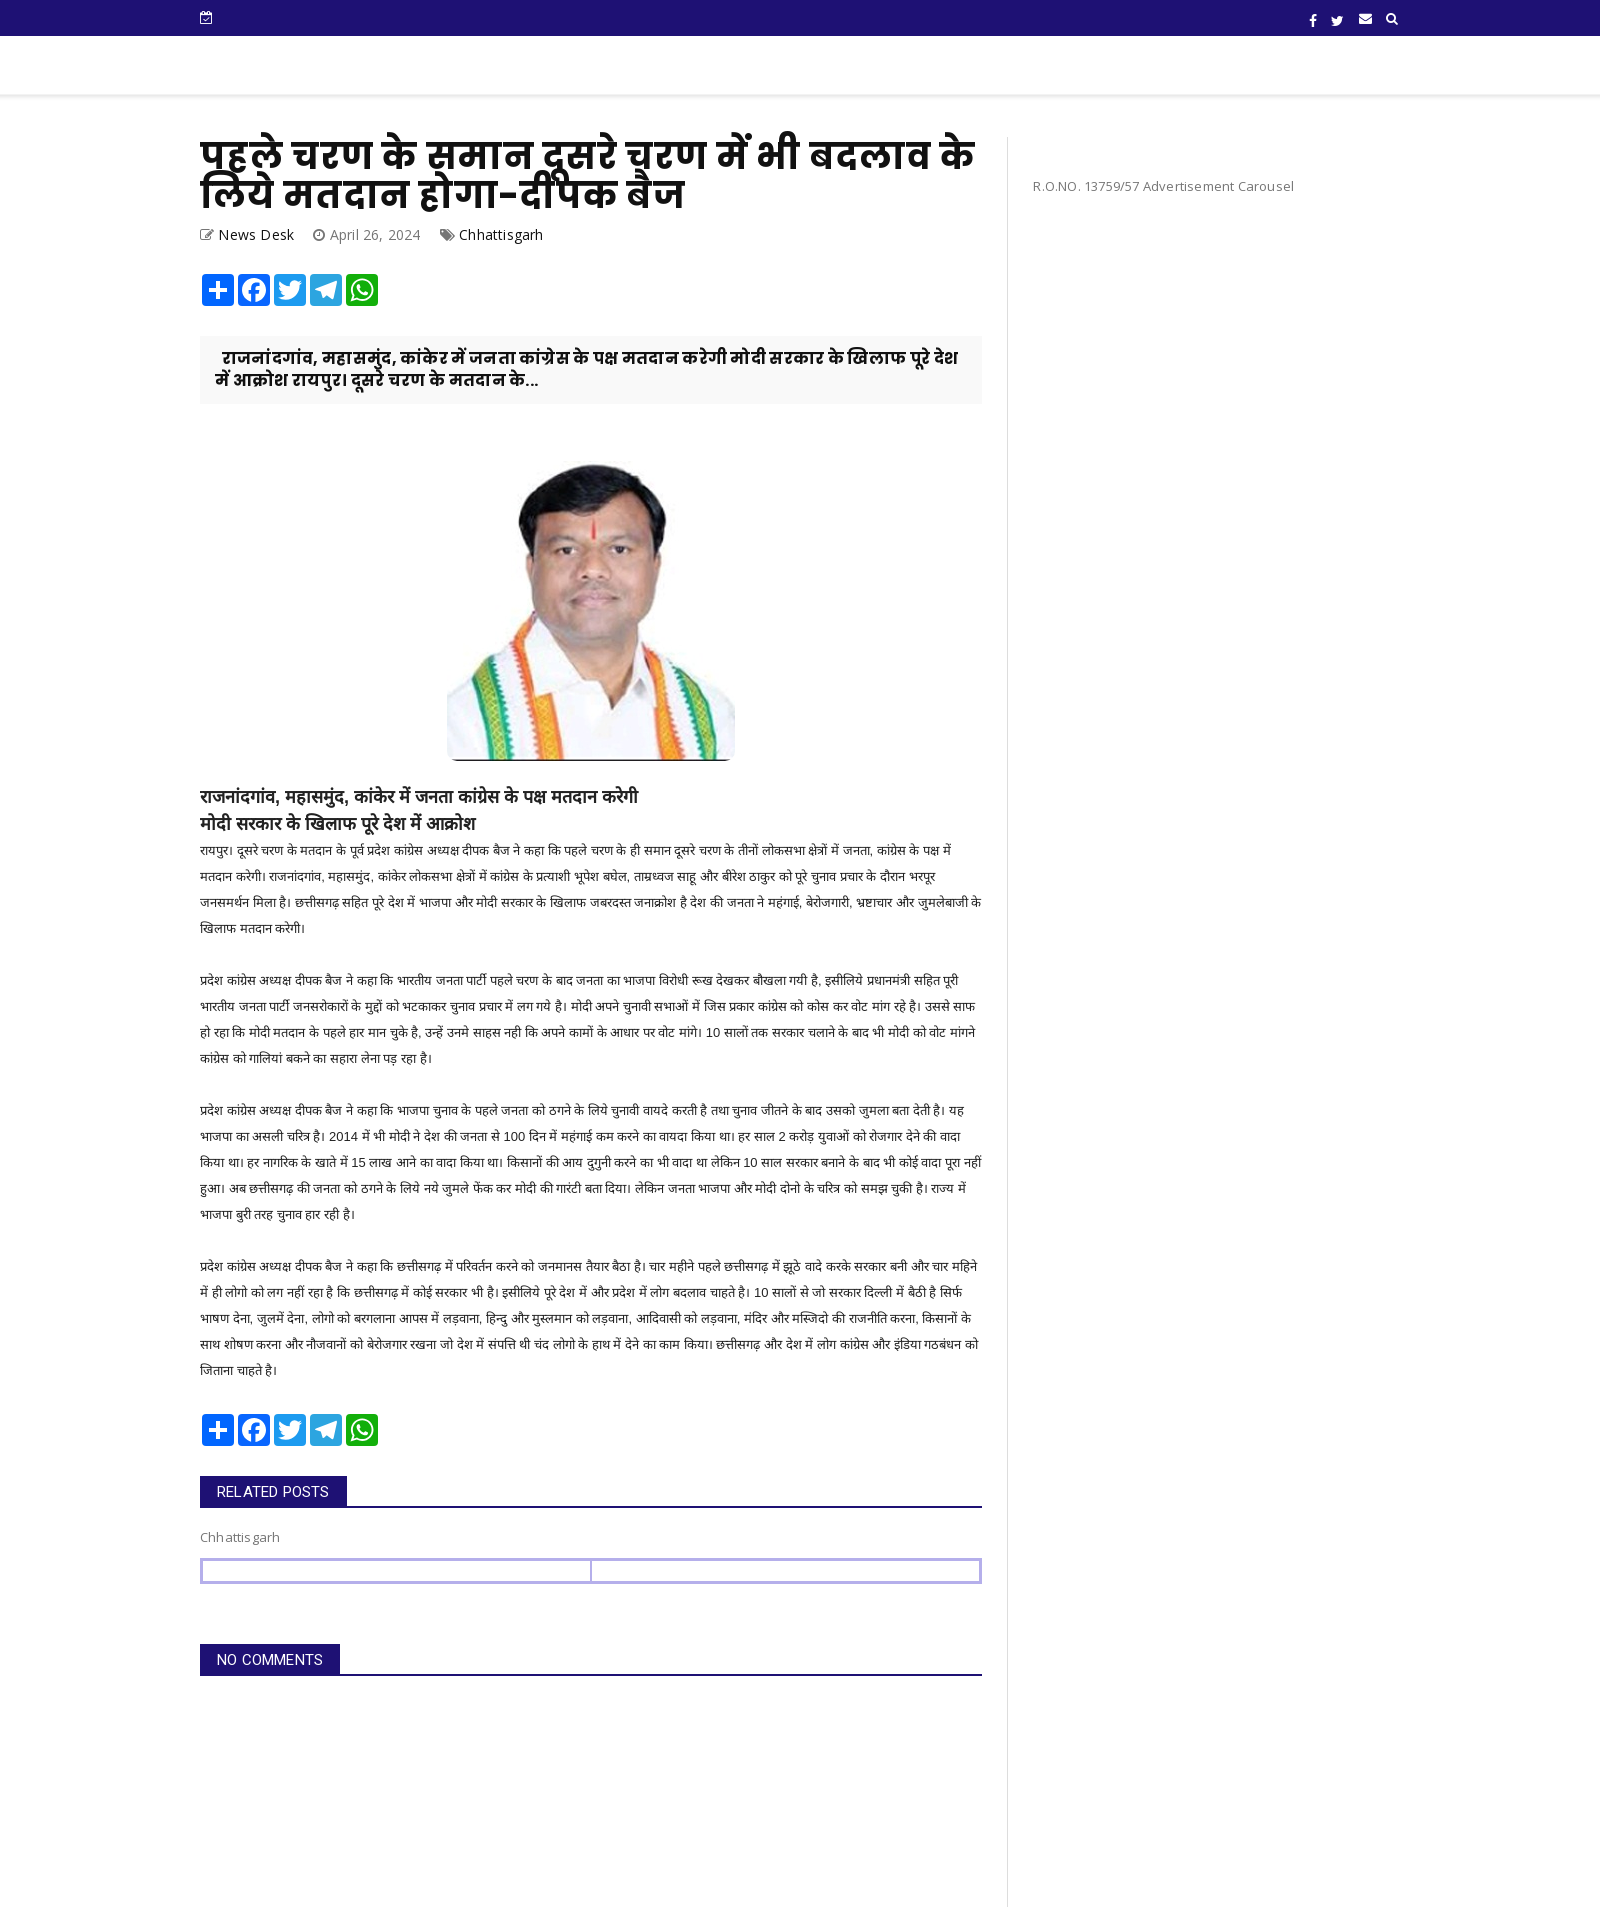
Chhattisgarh (501, 234)
